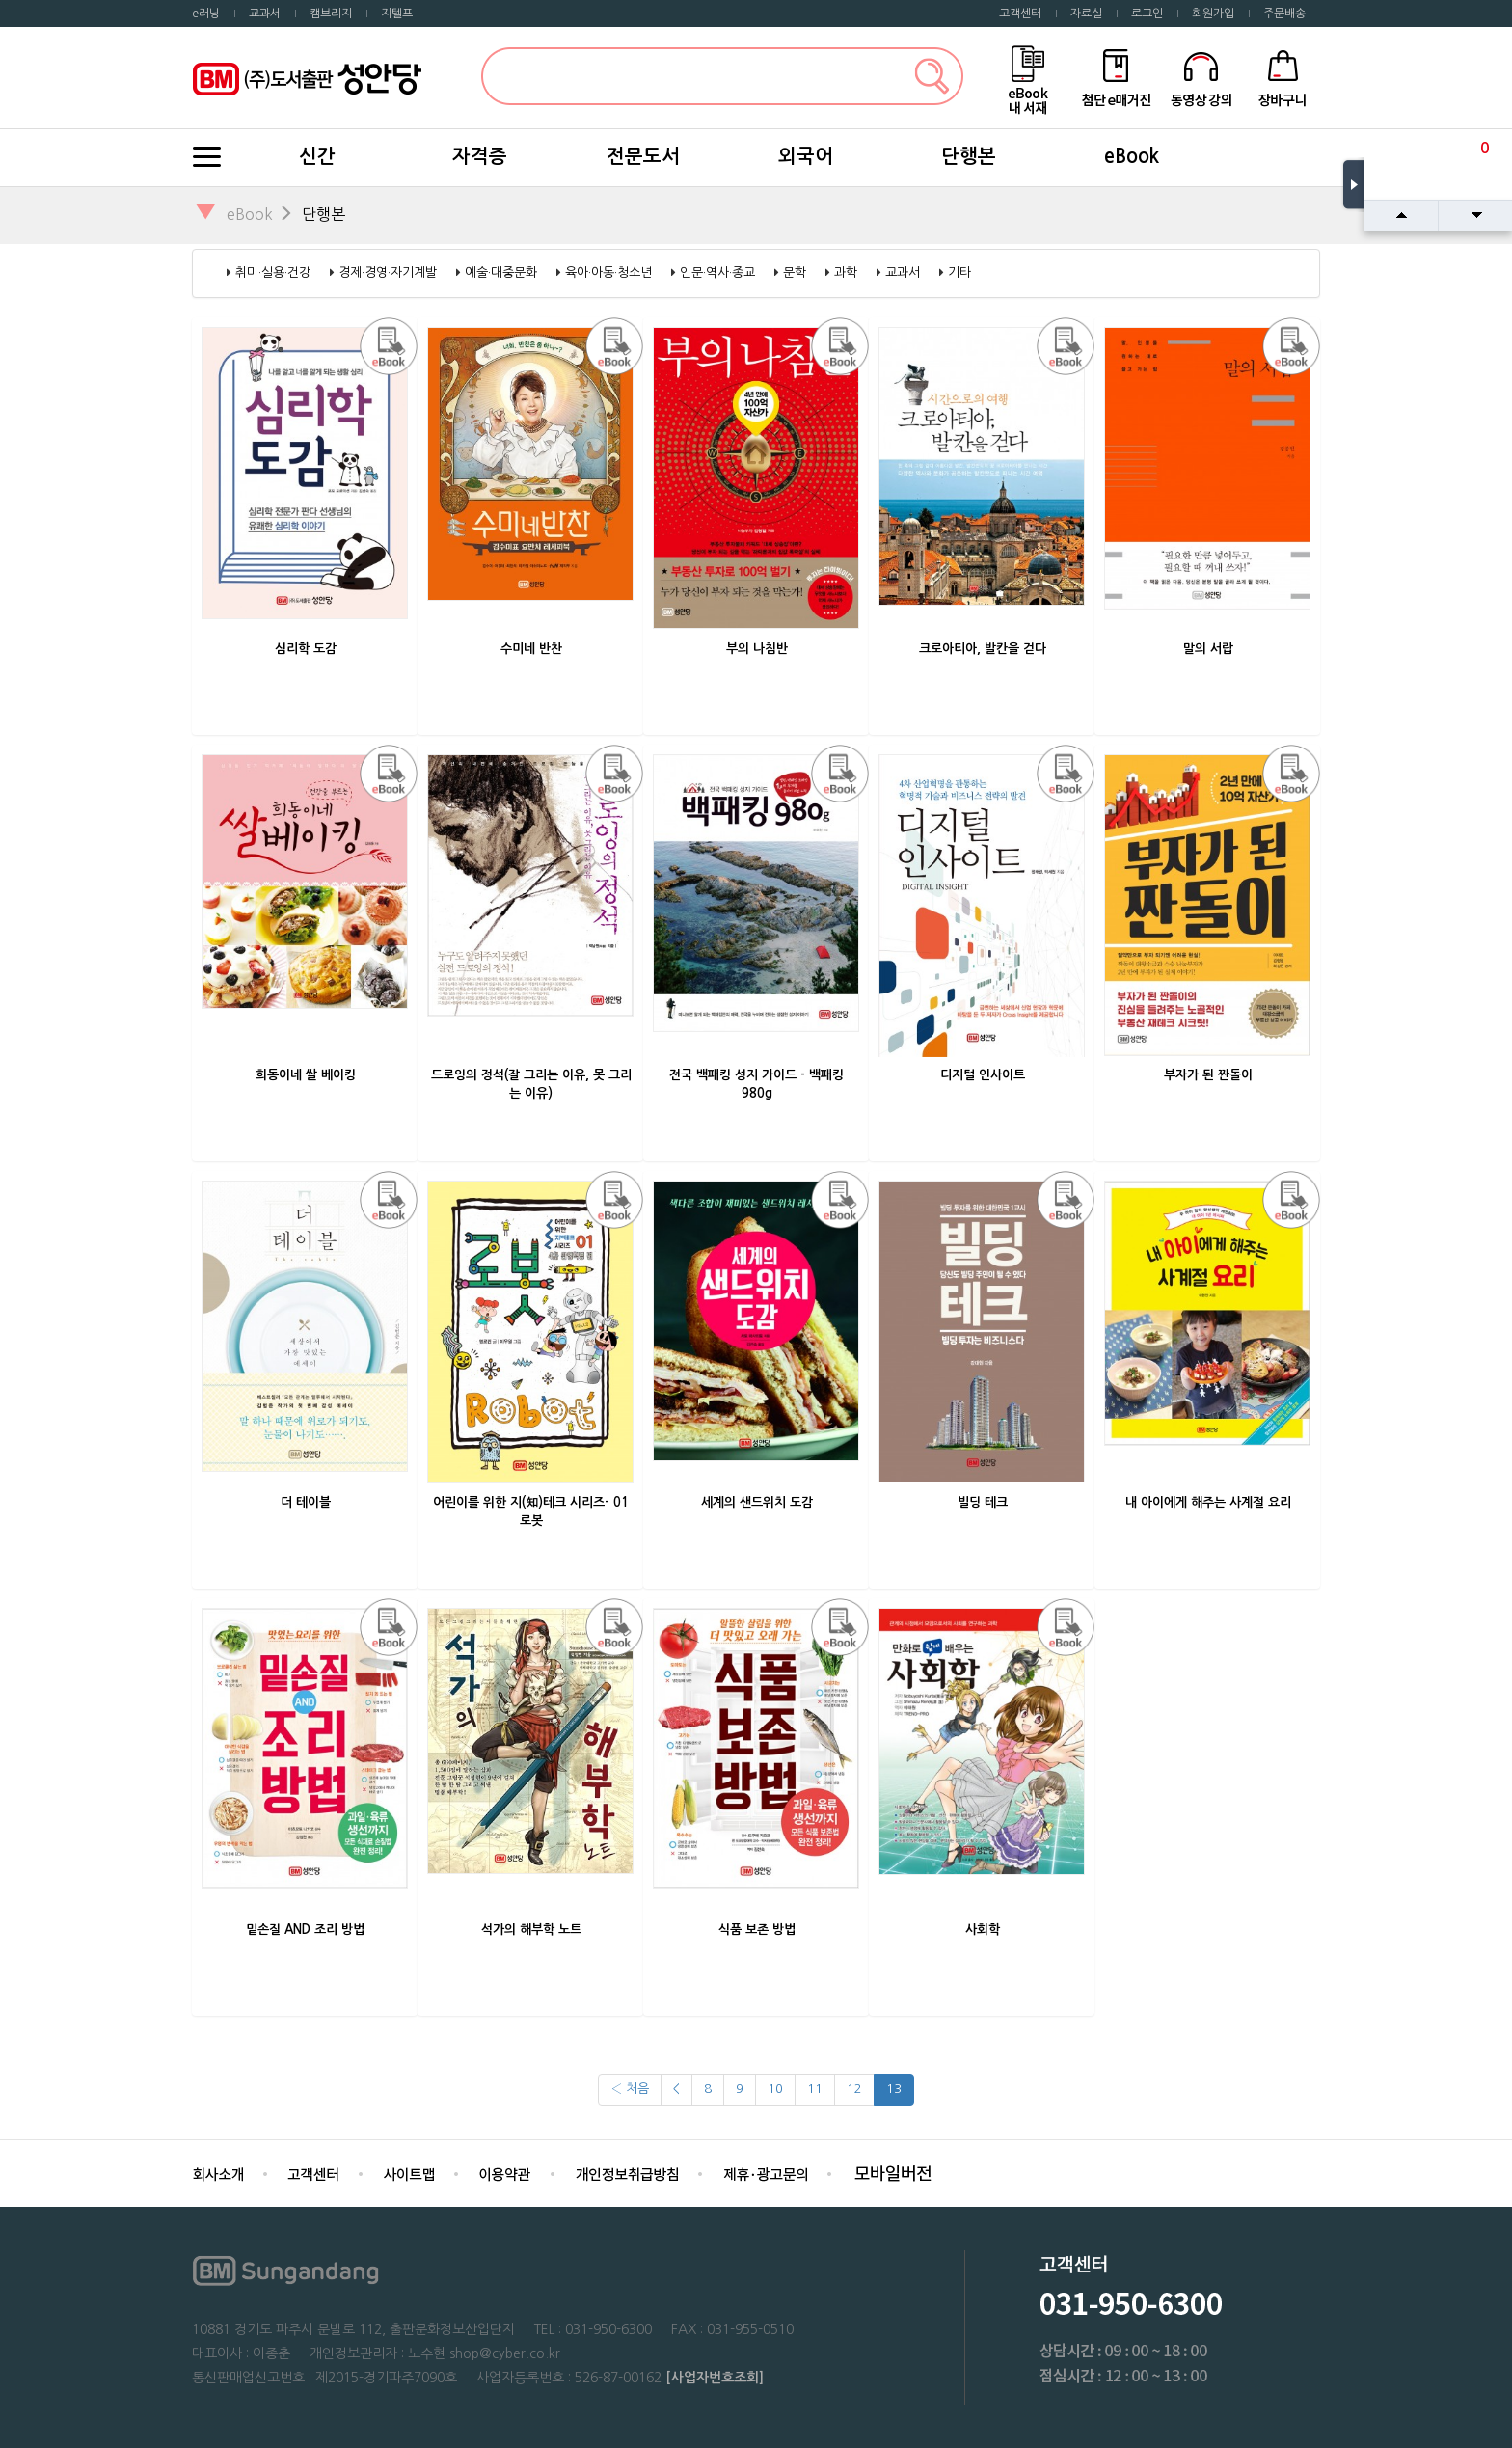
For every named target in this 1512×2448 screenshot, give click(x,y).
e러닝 (206, 13)
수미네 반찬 (531, 648)
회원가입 (1213, 13)
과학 (845, 272)
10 (775, 2088)
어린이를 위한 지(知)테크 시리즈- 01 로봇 (531, 1511)
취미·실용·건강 (272, 272)
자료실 (1086, 13)
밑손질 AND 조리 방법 (305, 1929)
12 (854, 2088)
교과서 (265, 13)
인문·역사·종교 (717, 272)
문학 (794, 272)
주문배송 (1284, 13)
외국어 (805, 156)
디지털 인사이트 (982, 1075)
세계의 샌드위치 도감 (757, 1502)
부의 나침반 (757, 648)
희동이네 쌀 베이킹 (306, 1075)
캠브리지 (331, 13)
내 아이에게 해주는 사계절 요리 (1208, 1502)
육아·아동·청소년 (608, 272)
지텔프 (397, 13)
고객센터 (1020, 13)
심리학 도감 (306, 648)
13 (894, 2088)
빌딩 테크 (983, 1502)
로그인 (1147, 13)
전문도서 (643, 156)
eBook (1131, 156)
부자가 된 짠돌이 (1208, 1075)
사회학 (982, 1929)
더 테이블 (306, 1502)
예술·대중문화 (501, 272)
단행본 (968, 156)
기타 (959, 272)
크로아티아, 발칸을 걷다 (982, 648)
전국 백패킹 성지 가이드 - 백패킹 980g (756, 1084)
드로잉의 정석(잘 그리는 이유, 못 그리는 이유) (531, 1084)
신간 (317, 156)
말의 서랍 (1208, 648)
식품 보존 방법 (757, 1929)
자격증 (479, 156)
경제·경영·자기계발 (387, 272)
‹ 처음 (629, 2088)
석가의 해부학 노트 (531, 1929)
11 (815, 2088)
